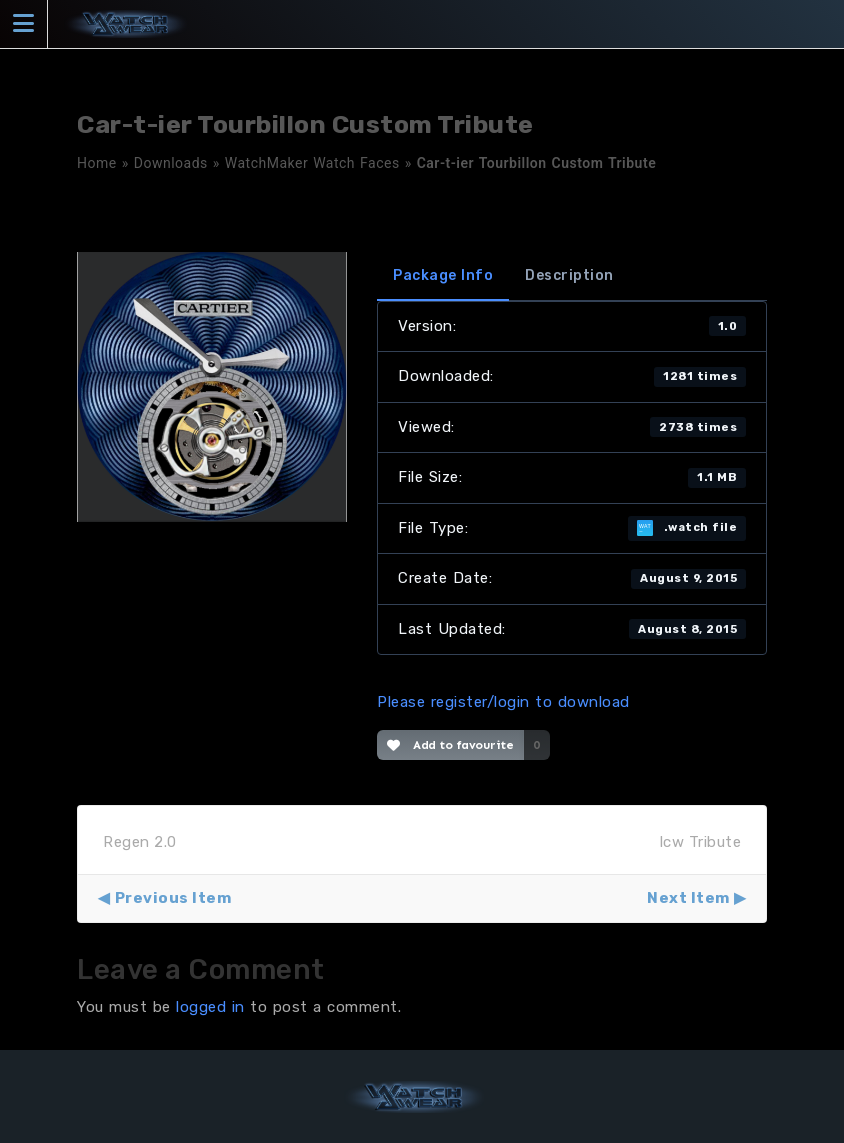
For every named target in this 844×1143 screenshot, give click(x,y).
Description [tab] (569, 275)
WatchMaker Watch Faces (312, 163)
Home (97, 163)
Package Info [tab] (443, 275)
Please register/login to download (503, 702)
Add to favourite (450, 745)
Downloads (171, 163)
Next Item (688, 898)
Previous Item (173, 898)
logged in (210, 1007)
